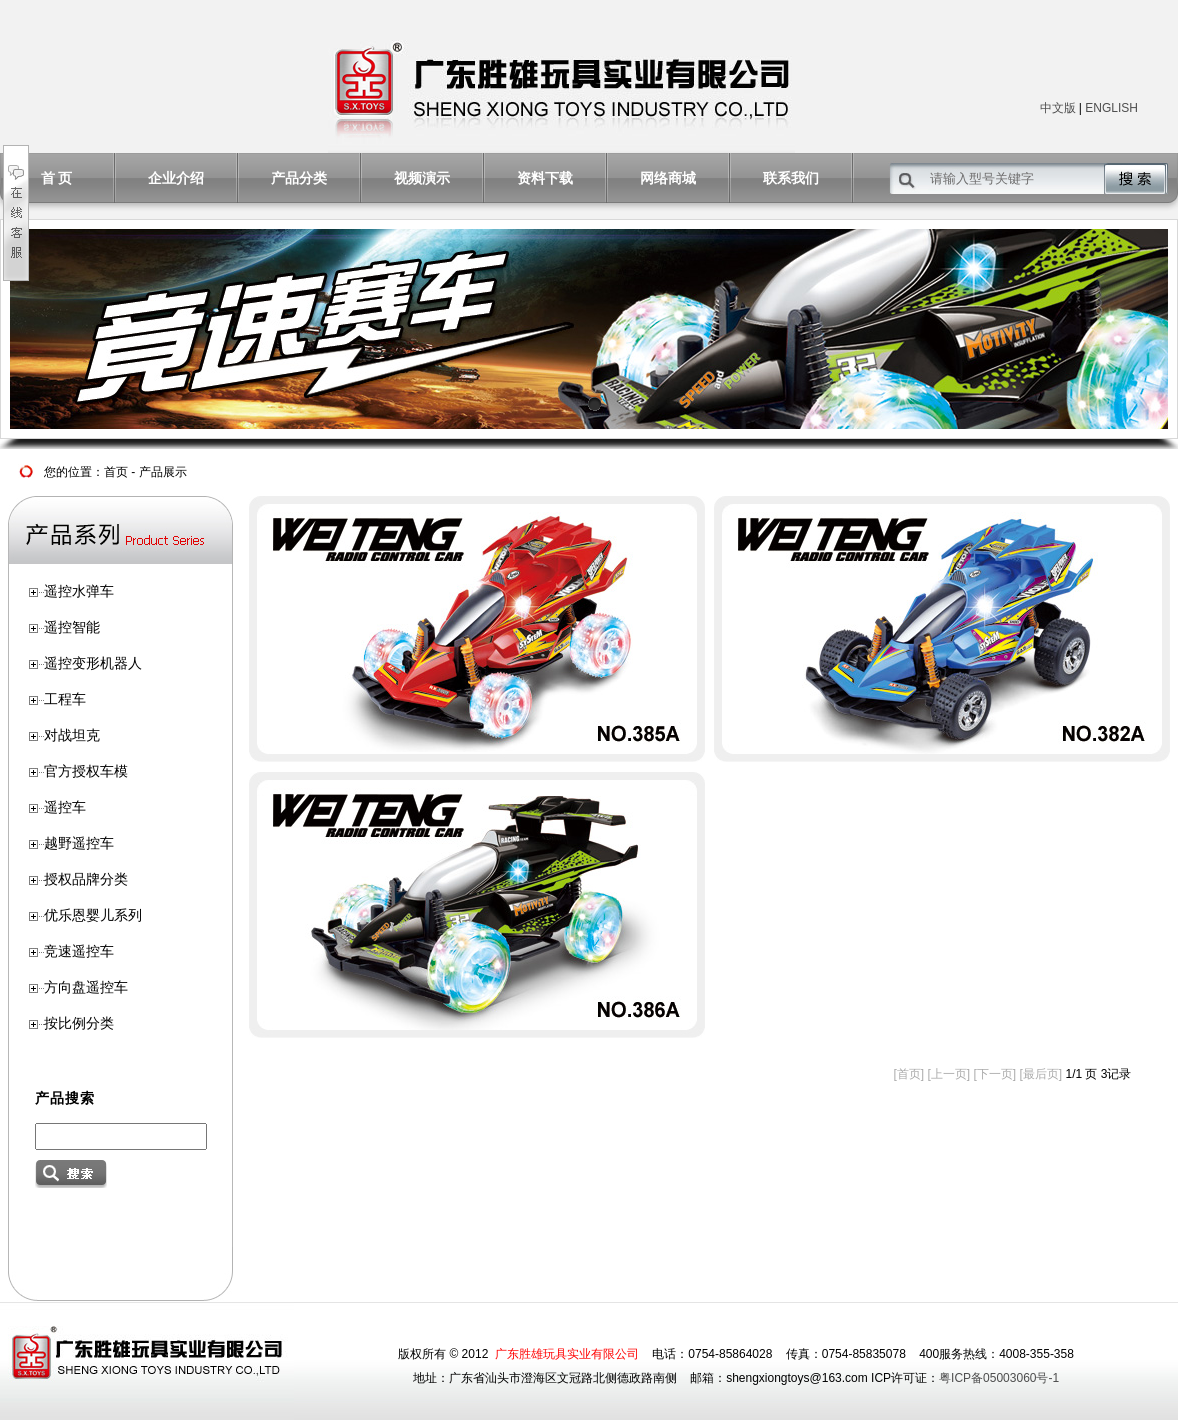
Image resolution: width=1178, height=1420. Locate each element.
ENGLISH (1111, 108)
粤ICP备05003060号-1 (999, 1378)
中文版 (1058, 108)
